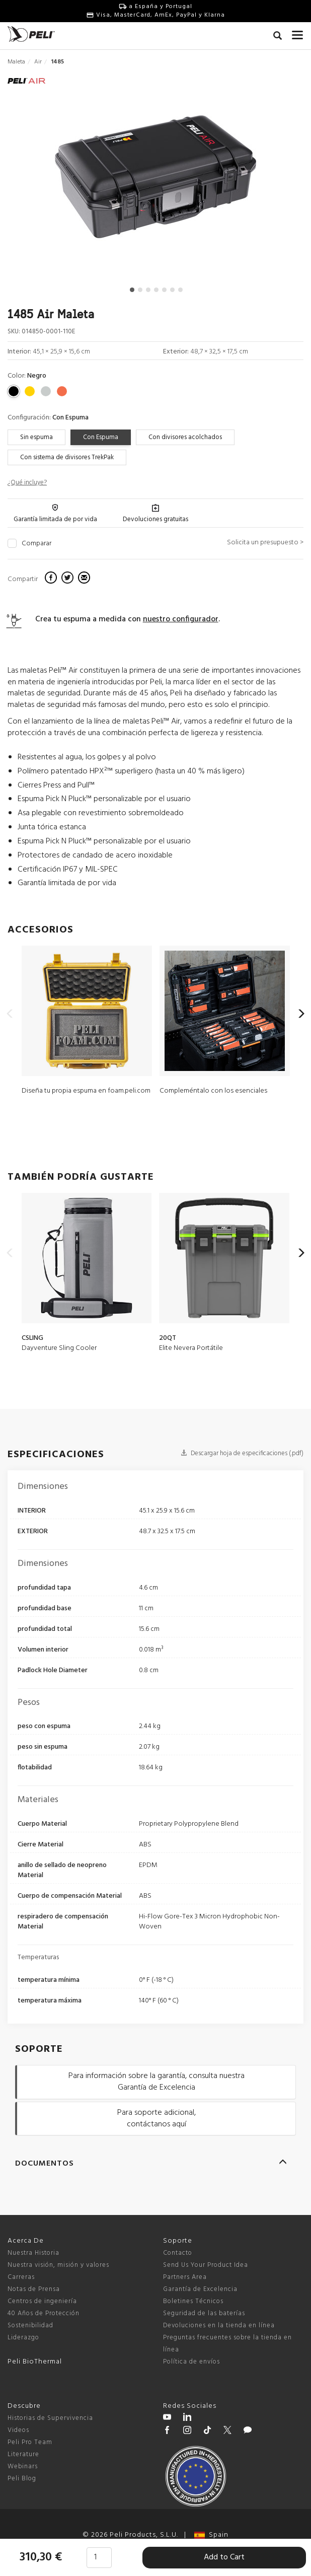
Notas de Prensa (34, 2289)
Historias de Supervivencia (50, 2418)
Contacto (177, 2253)
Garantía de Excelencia (200, 2289)
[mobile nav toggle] (297, 33)
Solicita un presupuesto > (265, 542)
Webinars (23, 2466)
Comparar (36, 544)
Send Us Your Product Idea (205, 2265)
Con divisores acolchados (185, 437)
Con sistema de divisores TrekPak (67, 457)
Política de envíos (191, 2361)
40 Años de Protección (44, 2313)
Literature (23, 2454)
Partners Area (185, 2277)
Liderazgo (23, 2337)
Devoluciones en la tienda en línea (219, 2325)
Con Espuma (100, 437)
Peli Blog (22, 2478)
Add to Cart (224, 2557)
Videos (18, 2430)
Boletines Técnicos (193, 2301)
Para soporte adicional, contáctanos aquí (156, 2118)
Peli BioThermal (35, 2362)
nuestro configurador (180, 619)
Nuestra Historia (33, 2253)
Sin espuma (36, 437)
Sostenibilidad (30, 2325)
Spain (211, 2535)
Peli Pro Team (30, 2442)
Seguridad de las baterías (204, 2313)
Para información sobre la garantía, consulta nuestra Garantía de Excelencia (156, 2081)
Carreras (21, 2277)
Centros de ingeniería (42, 2301)
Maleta (16, 62)
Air (38, 62)
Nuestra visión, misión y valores (58, 2265)
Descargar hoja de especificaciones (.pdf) (242, 1453)
